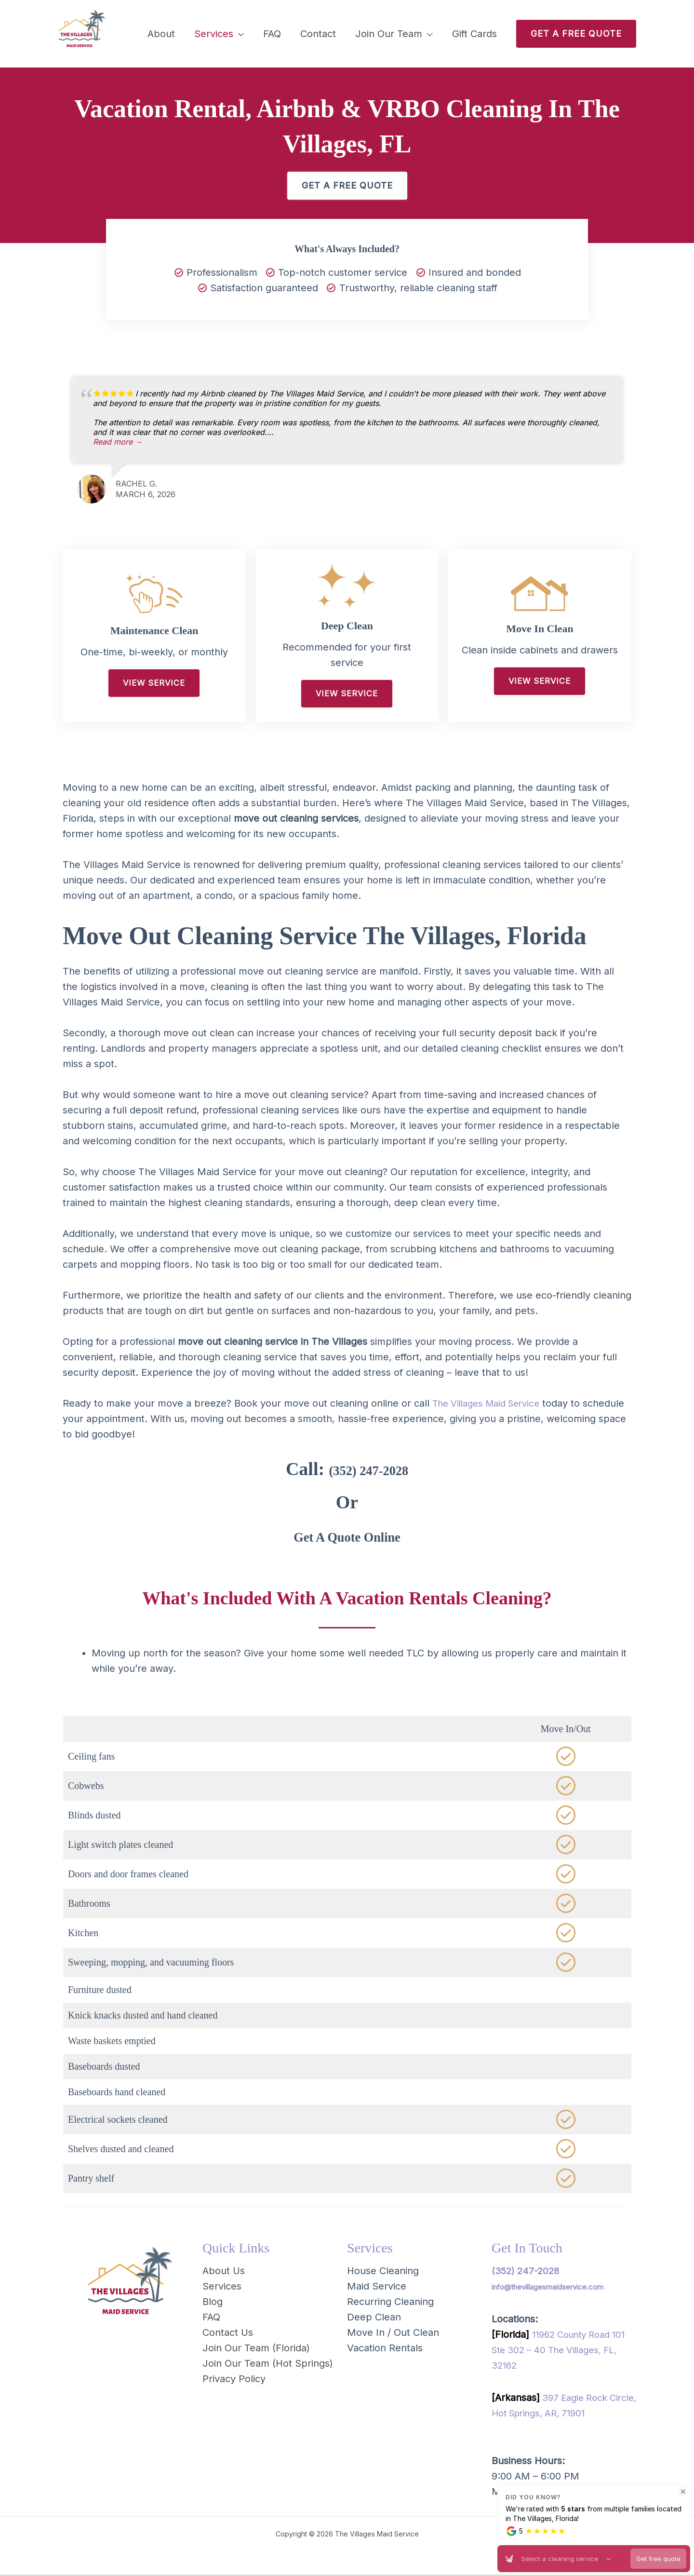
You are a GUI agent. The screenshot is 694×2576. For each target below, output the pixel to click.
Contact (318, 34)
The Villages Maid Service (491, 1404)
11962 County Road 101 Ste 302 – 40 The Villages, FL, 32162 (563, 2351)
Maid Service (376, 2287)
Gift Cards (474, 34)
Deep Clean (374, 2318)
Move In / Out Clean (393, 2333)
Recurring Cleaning (390, 2302)
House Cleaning (383, 2272)
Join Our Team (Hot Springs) (267, 2364)
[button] (576, 34)
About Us (223, 2272)
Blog (212, 2302)
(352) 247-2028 (368, 1469)
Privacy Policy (234, 2380)
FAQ (272, 34)
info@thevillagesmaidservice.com (547, 2287)
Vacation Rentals (385, 2349)
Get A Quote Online (347, 1536)
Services (213, 34)
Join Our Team (388, 34)
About (161, 34)
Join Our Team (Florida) (256, 2349)
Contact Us (227, 2333)
